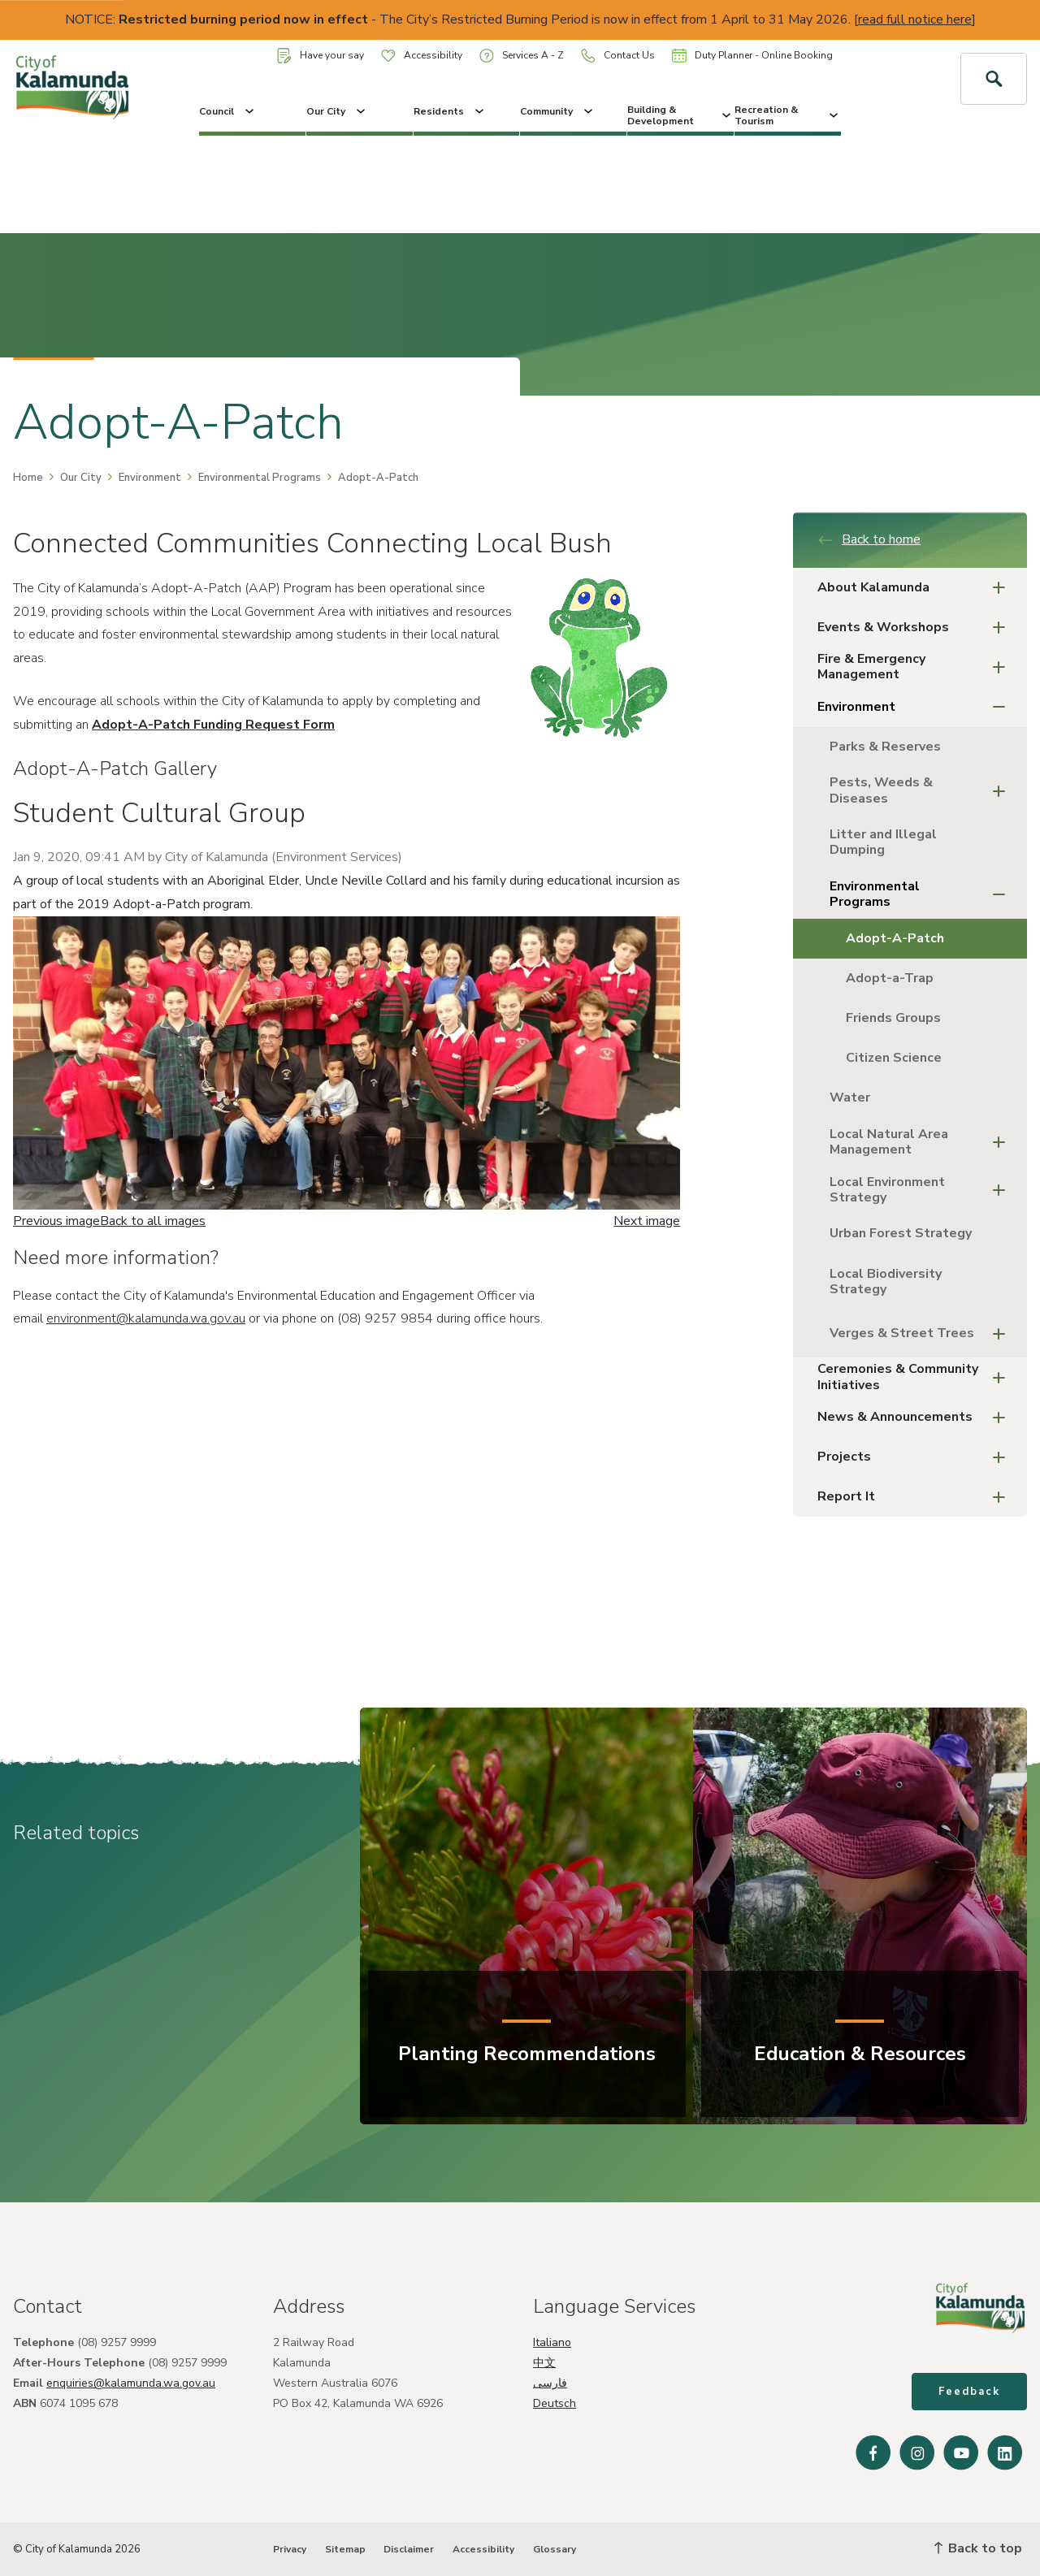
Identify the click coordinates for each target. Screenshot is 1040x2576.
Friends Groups (893, 1018)
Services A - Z (521, 56)
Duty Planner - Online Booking (752, 55)
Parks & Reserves (885, 746)
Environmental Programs (259, 477)
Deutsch (554, 2403)
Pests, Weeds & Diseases (922, 790)
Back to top (978, 2548)
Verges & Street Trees (922, 1333)
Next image (646, 1221)
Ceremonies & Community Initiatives (916, 1376)
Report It (916, 1497)
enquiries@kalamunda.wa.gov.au (130, 2383)
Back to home (869, 539)
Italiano (552, 2342)
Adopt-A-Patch (895, 938)
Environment (150, 477)
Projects (916, 1457)
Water (850, 1097)
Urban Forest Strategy (901, 1233)
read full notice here (915, 19)
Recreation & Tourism (787, 115)
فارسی (550, 2383)
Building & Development (680, 115)
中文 (544, 2362)
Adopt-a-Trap (890, 978)
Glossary (554, 2549)
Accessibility (421, 55)
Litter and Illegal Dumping (883, 842)
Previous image (56, 1221)
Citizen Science (894, 1058)
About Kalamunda (916, 588)
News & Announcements (916, 1417)
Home (28, 477)
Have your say (320, 55)
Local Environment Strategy (922, 1189)
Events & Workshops (916, 627)
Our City (337, 111)
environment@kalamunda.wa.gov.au (145, 1318)
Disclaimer (409, 2549)
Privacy (289, 2549)
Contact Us (618, 56)
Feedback (969, 2391)
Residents (450, 111)
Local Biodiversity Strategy (886, 1281)
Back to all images (153, 1221)
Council (228, 111)
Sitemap (345, 2549)
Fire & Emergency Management (916, 666)
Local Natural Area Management (922, 1141)
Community (558, 111)
